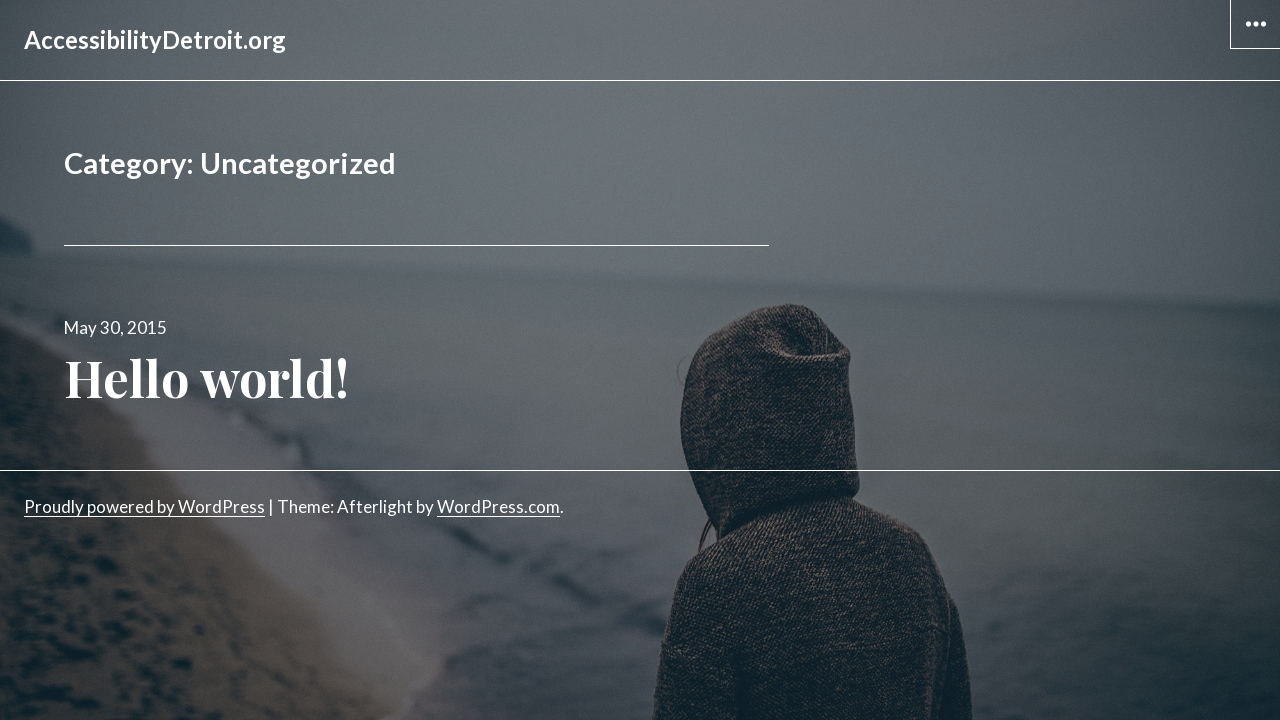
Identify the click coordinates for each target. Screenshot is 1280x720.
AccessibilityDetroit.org (155, 39)
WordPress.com (498, 506)
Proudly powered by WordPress (144, 506)
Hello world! (206, 377)
